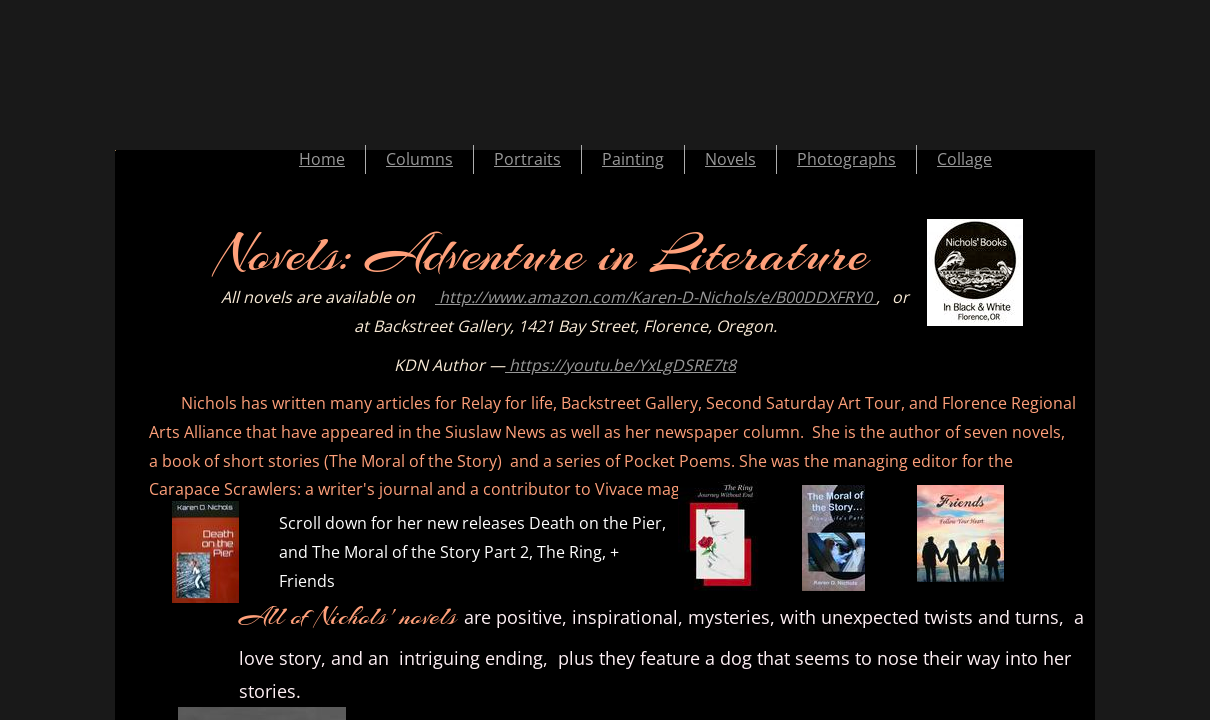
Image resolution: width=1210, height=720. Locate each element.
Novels (730, 159)
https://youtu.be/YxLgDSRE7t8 (620, 365)
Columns (419, 159)
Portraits (527, 159)
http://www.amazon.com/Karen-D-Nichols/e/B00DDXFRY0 (655, 297)
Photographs (846, 159)
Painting (633, 159)
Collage (964, 159)
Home (322, 159)
